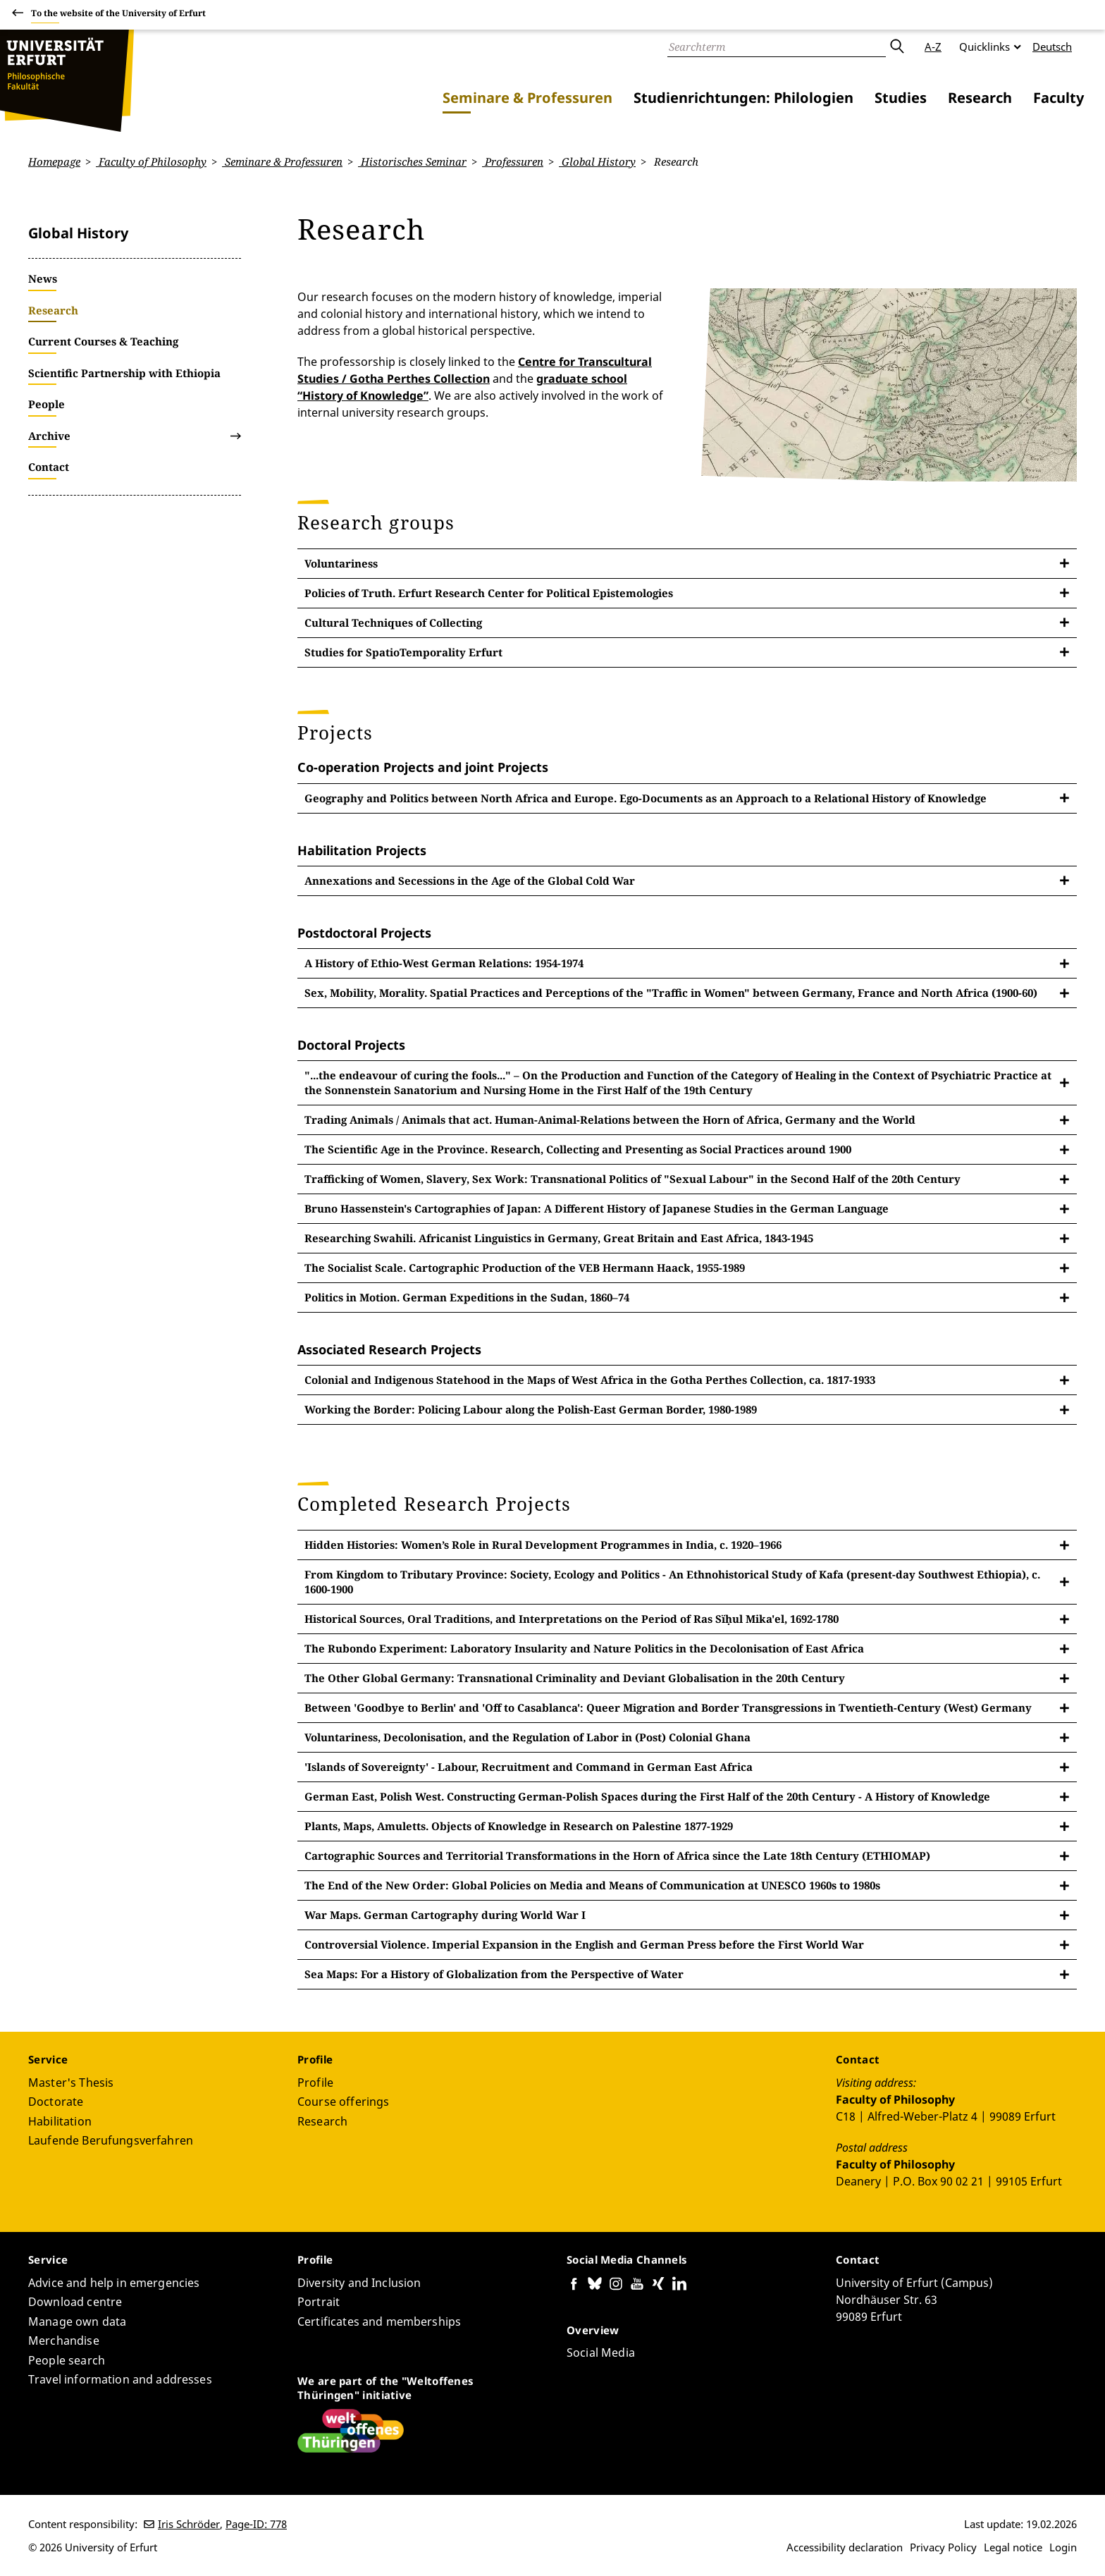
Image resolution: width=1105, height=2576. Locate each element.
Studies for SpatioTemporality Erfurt (403, 651)
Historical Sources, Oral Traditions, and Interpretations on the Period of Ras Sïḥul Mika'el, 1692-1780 (571, 1619)
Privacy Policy (943, 2547)
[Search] (776, 46)
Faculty (1058, 97)
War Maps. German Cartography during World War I (445, 1915)
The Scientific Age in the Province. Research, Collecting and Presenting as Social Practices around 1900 (577, 1149)
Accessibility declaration (844, 2547)
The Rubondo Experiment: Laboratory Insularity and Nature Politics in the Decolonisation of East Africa (584, 1648)
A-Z (933, 46)
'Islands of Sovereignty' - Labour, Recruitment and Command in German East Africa (528, 1767)
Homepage (54, 161)
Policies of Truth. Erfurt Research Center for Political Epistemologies (488, 592)
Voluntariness (341, 563)
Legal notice (1013, 2547)
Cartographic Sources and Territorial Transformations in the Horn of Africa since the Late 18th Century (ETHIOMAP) (617, 1855)
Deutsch (1052, 46)
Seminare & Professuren (527, 97)
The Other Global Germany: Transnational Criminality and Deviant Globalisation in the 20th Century (574, 1678)
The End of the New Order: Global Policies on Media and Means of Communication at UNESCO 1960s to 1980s (592, 1885)
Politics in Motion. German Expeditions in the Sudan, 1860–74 (466, 1297)
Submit (896, 46)
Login (1063, 2547)
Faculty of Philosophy (151, 161)
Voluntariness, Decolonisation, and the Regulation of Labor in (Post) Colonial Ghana (527, 1737)
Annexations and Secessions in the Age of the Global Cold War (469, 880)
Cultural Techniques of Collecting (393, 622)
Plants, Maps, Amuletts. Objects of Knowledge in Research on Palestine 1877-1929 (518, 1826)
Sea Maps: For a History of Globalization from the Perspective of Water (494, 1974)
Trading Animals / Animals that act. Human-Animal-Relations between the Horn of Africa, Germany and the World (609, 1119)
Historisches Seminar (412, 161)
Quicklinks (984, 46)
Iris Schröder (189, 2524)
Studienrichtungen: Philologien (743, 97)
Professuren (512, 161)
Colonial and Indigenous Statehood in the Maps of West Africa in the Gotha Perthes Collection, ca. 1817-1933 (589, 1380)
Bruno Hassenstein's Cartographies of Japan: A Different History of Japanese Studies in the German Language (596, 1208)
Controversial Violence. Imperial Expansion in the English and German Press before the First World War (584, 1944)
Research (980, 97)
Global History (597, 161)
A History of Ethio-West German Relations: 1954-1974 (444, 963)
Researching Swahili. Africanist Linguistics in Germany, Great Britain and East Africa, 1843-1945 (558, 1238)
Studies (901, 97)
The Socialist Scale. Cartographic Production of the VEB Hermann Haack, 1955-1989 (524, 1268)
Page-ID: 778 (256, 2524)
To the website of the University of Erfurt (118, 15)
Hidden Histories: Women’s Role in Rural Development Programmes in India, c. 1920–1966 (543, 1545)
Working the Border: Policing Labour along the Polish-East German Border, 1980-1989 (530, 1409)
